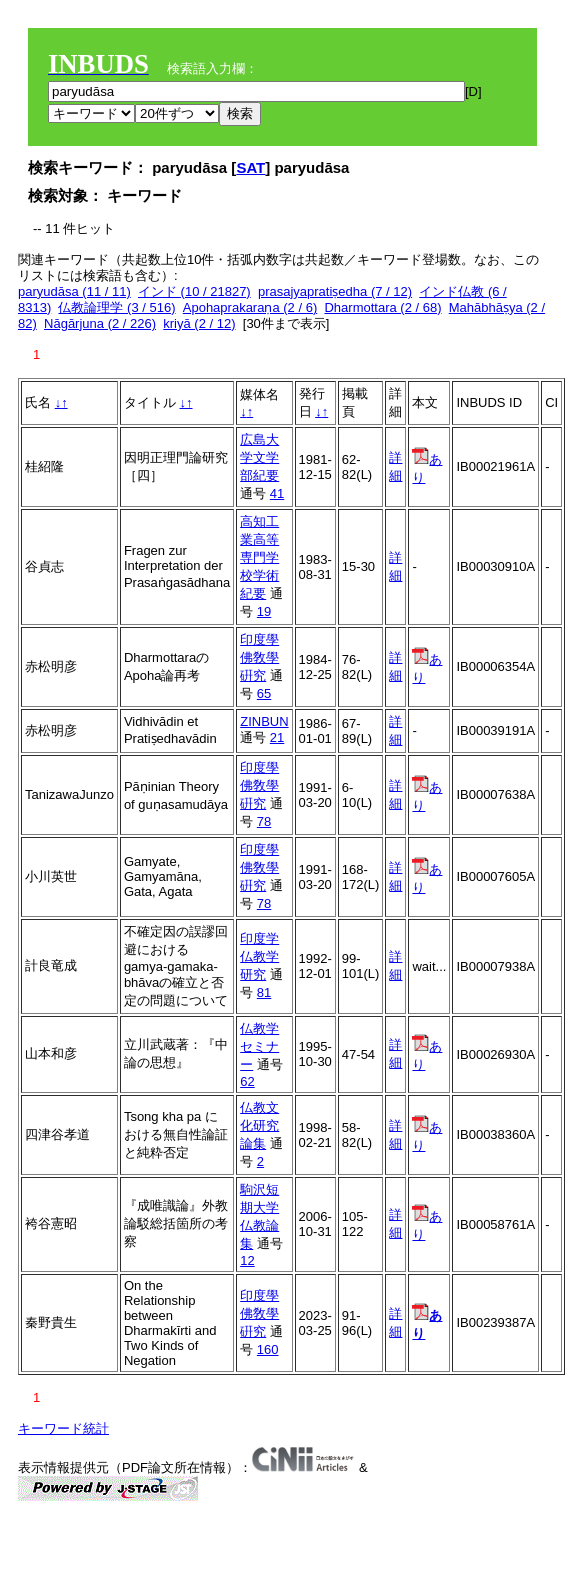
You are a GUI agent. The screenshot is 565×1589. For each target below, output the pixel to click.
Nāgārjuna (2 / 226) (100, 323)
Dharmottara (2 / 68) (382, 307)
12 (247, 1260)
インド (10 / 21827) (194, 291)
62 (247, 1081)
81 (264, 992)
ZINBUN (264, 721)
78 (264, 821)
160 (268, 1349)
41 (277, 493)
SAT (250, 167)
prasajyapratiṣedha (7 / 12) (335, 291)
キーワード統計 (63, 1428)
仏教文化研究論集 (259, 1125)
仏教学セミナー (259, 1046)
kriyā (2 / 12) (199, 323)
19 (264, 611)
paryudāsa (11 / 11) (74, 291)
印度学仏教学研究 (259, 956)
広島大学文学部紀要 (259, 457)
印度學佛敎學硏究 (259, 657)
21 (277, 737)
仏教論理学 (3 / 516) (116, 307)
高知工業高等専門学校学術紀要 (259, 557)
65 (264, 693)
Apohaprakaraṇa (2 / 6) (250, 307)
